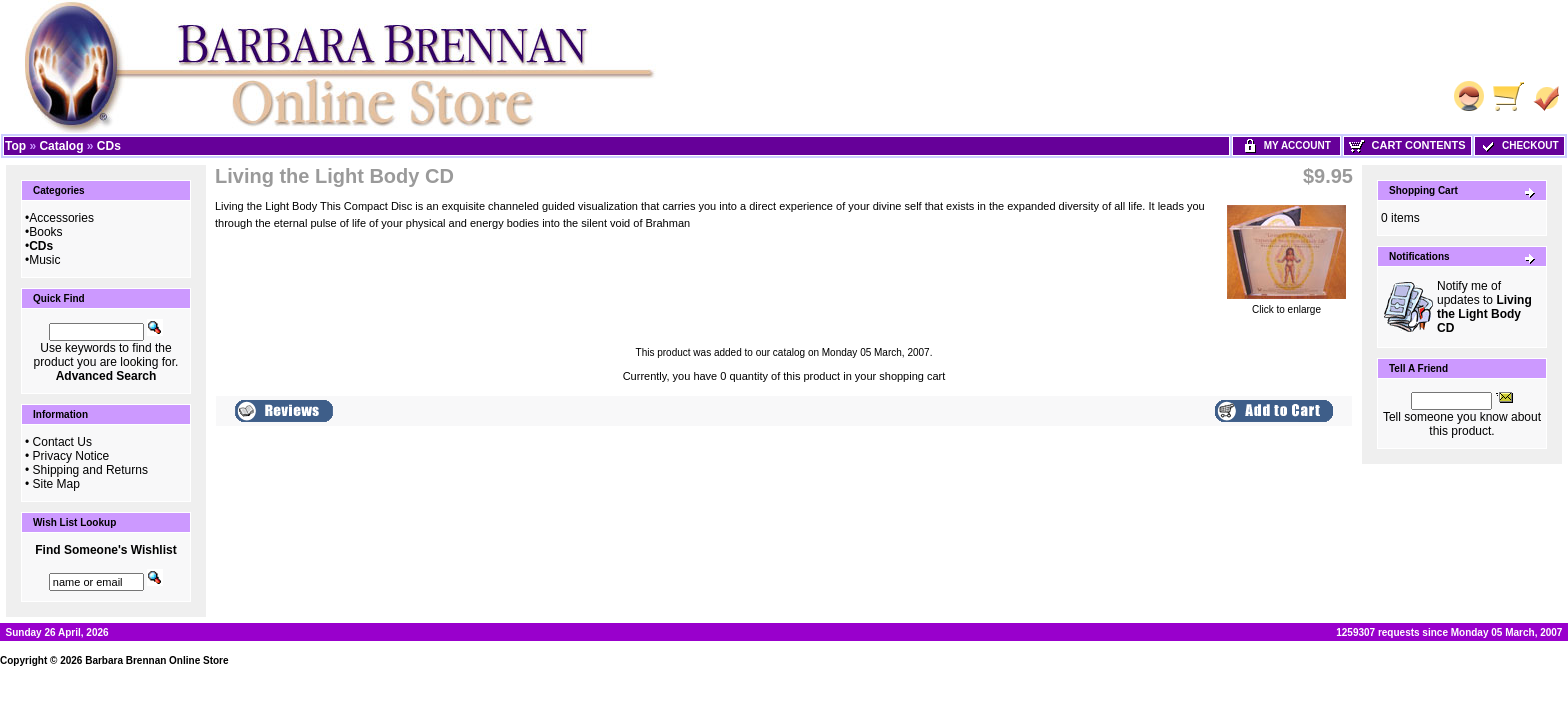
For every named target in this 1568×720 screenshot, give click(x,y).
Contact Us (62, 442)
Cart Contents (1407, 145)
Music (44, 260)
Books (45, 232)
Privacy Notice (71, 456)
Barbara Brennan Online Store (156, 660)
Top (15, 146)
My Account (1286, 145)
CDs (109, 146)
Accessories (61, 218)
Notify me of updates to (1484, 307)
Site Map (56, 484)
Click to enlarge (1286, 305)
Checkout (1519, 145)
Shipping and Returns (90, 470)
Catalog (61, 146)
